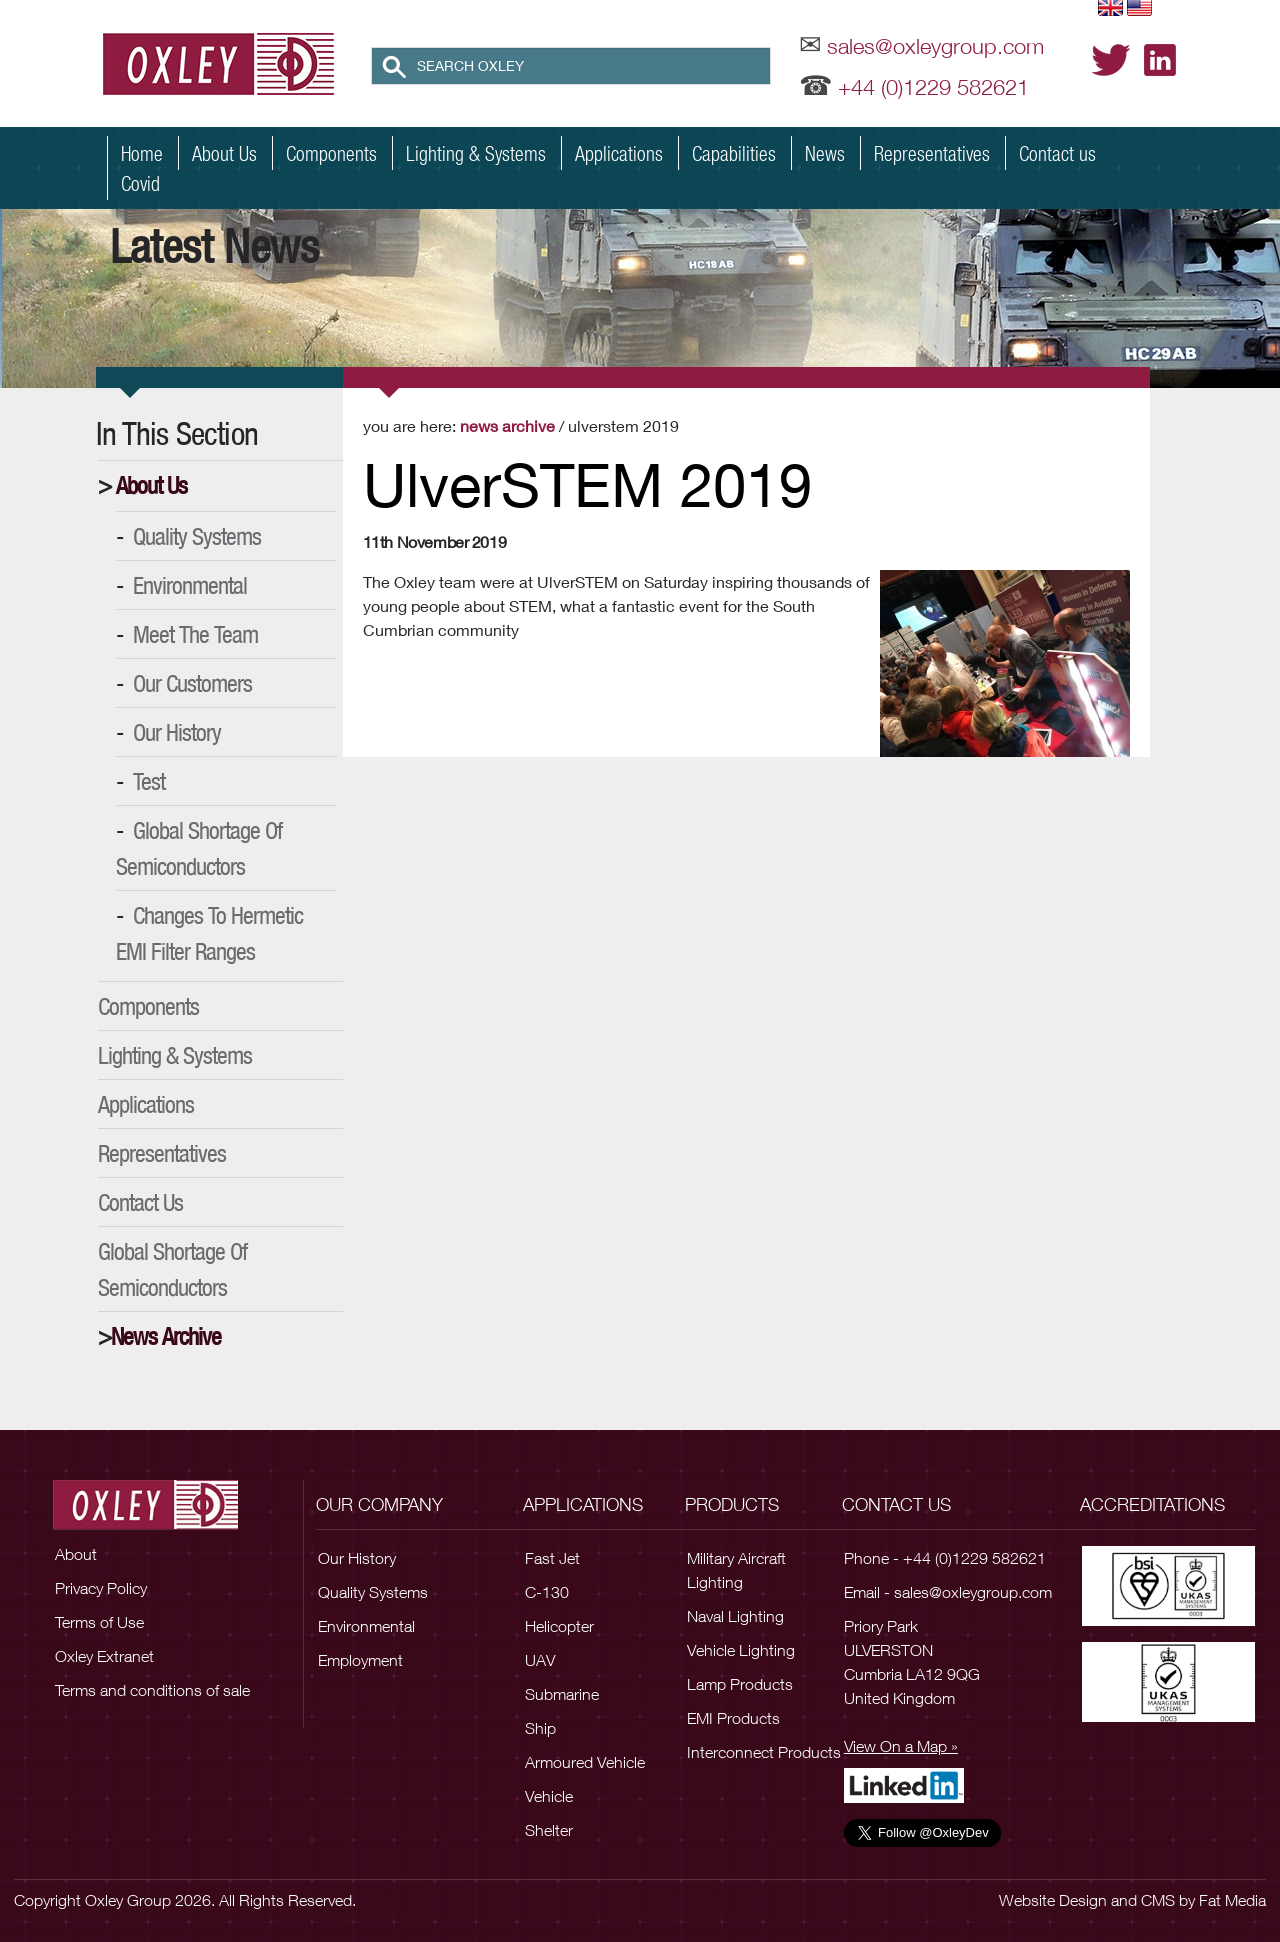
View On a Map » (901, 1746)
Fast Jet (552, 1558)
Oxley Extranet (104, 1656)
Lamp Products (740, 1684)
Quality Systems (197, 536)
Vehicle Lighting (741, 1650)
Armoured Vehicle (585, 1762)
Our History (177, 732)
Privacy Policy (101, 1588)
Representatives (932, 153)
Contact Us (140, 1202)
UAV (540, 1660)
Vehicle (549, 1796)
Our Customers (192, 683)
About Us (224, 153)
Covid (140, 183)
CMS (1158, 1900)
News (825, 153)
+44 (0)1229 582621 (933, 87)
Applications (619, 153)
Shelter (549, 1830)
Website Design (1053, 1900)
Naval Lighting (735, 1616)
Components (331, 153)
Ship (540, 1728)
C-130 (547, 1592)
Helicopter (559, 1626)
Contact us (1057, 153)
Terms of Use (99, 1622)
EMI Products (733, 1718)
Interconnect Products (764, 1752)
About (76, 1554)
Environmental (190, 585)
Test (149, 781)
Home (142, 153)
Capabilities (734, 153)
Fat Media (1232, 1900)
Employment (360, 1660)
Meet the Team (195, 634)
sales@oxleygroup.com (935, 46)
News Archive (166, 1336)
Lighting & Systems (476, 153)
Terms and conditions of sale (152, 1690)
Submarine (562, 1694)
